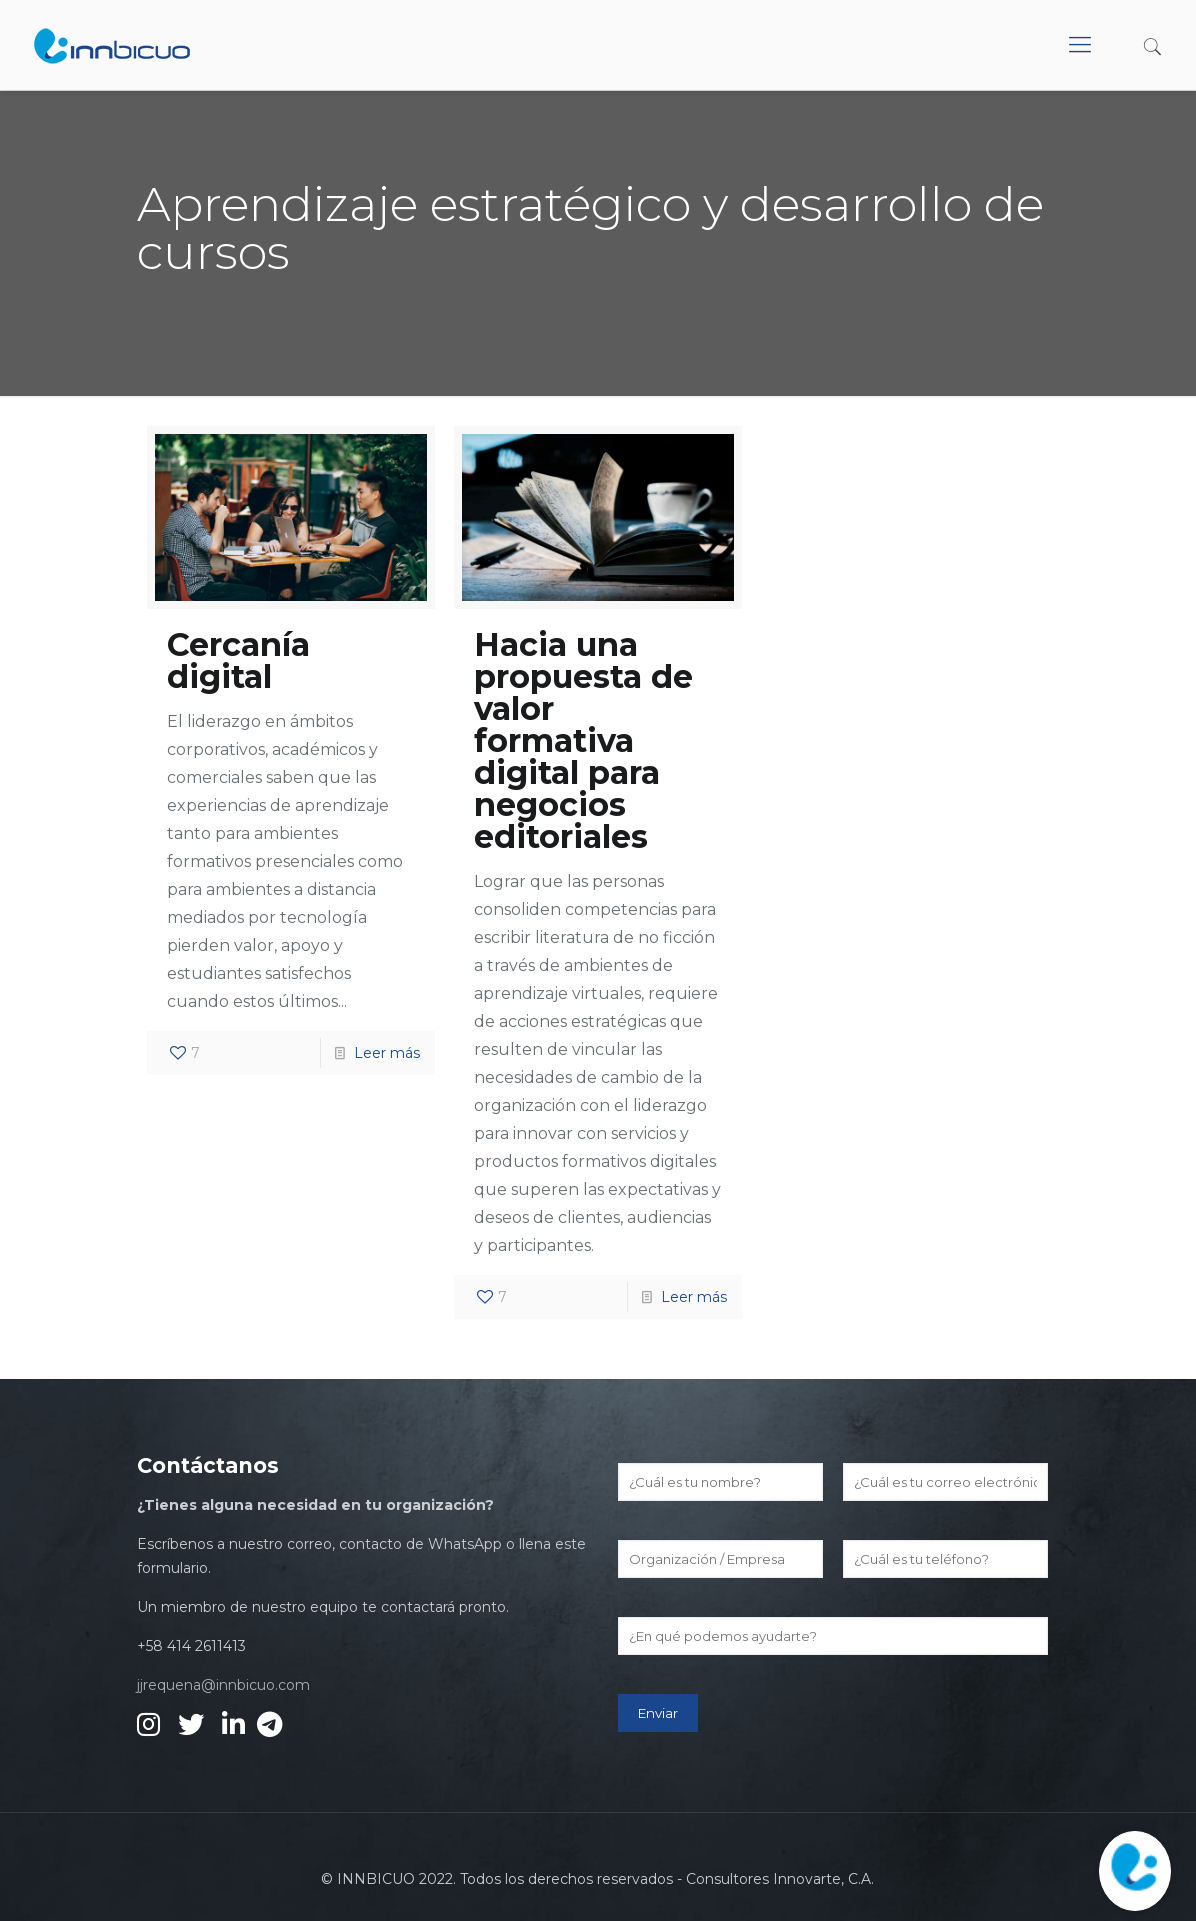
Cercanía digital (238, 660)
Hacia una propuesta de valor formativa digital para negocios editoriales (583, 740)
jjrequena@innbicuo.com (223, 1685)
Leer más (387, 1053)
